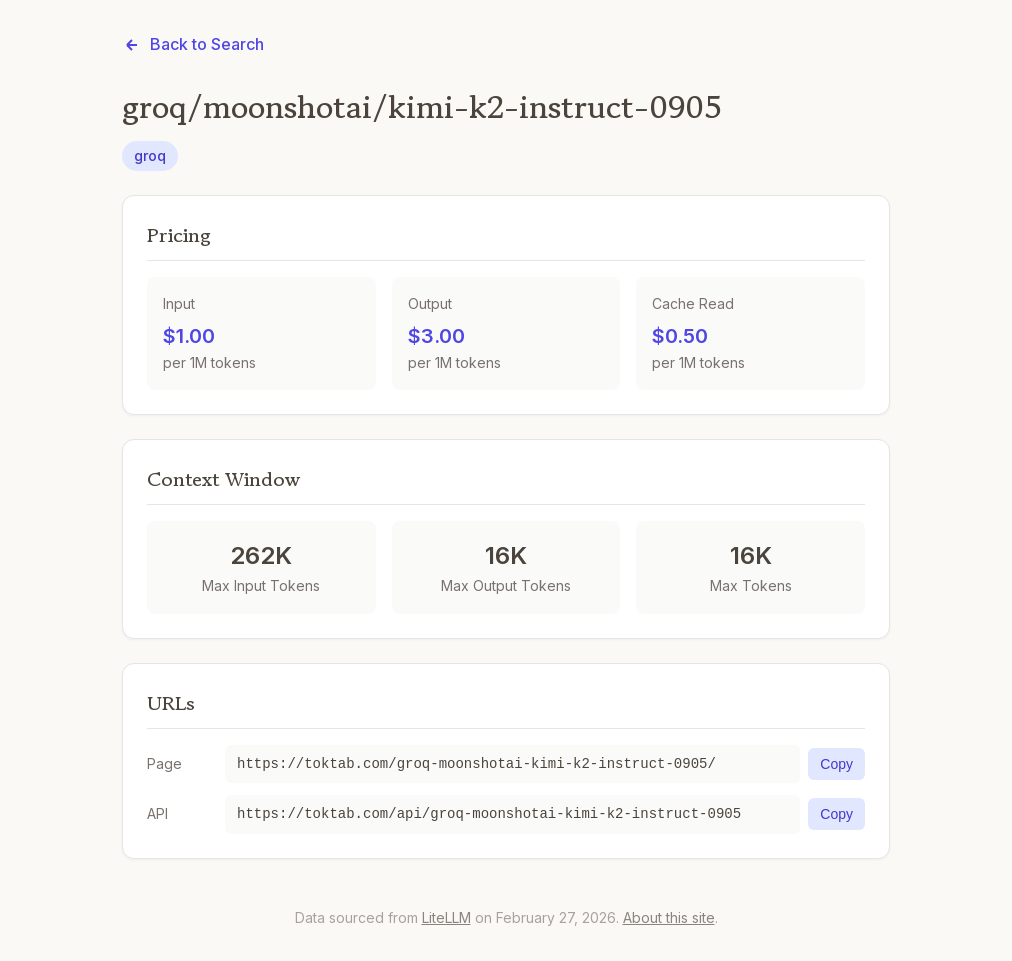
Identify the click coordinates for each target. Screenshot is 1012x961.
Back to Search (193, 44)
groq (150, 155)
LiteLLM (446, 917)
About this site (669, 917)
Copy (836, 764)
